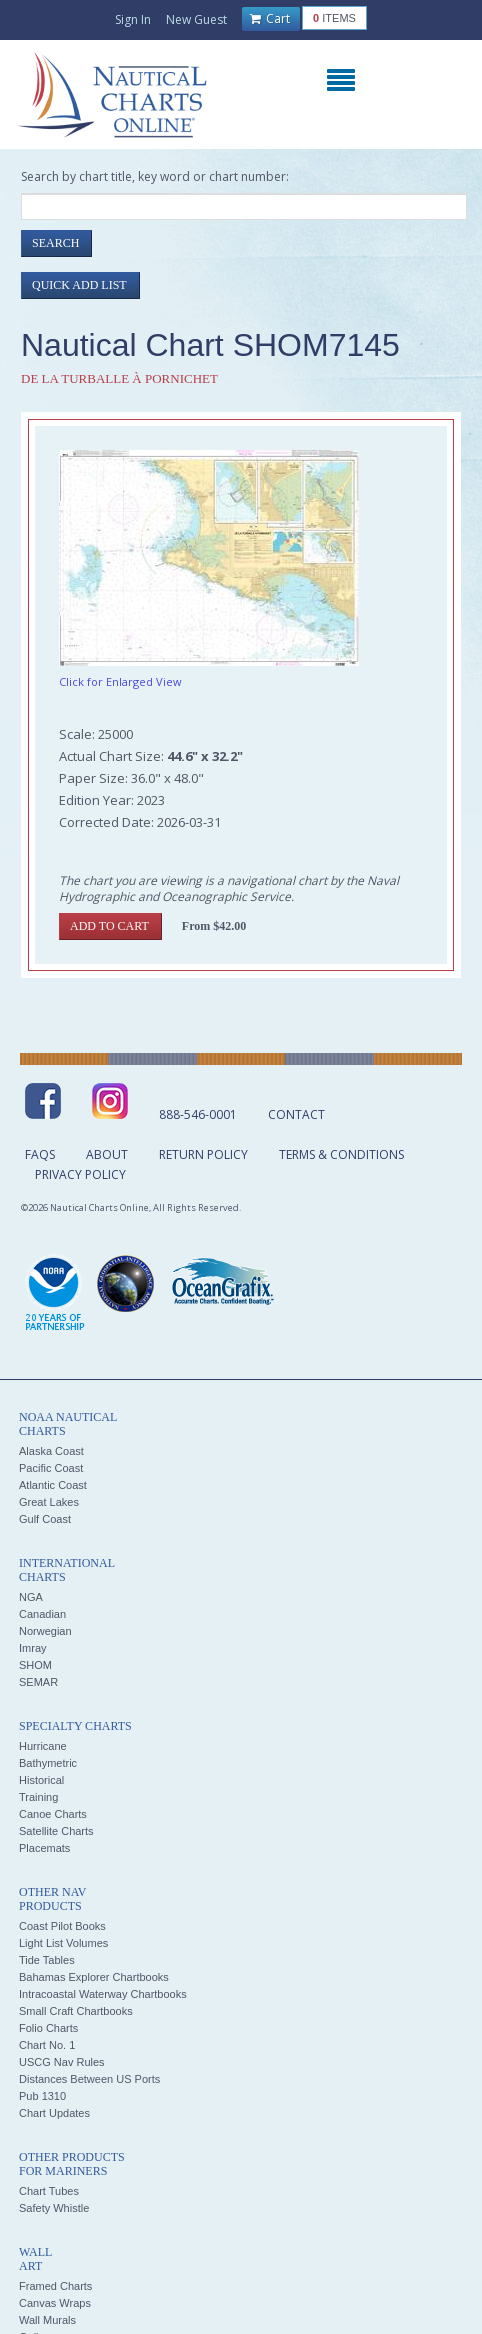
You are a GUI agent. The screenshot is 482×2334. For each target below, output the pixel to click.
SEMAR (38, 1682)
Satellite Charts (56, 1831)
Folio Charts (48, 2028)
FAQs (40, 1154)
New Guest (196, 19)
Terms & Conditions (341, 1154)
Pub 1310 (42, 2096)
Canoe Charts (53, 1814)
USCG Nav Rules (62, 2062)
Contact (296, 1114)
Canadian (42, 1614)
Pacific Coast (51, 1468)
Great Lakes (49, 1502)
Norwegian (45, 1631)
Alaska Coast (51, 1451)
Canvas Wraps (55, 2303)
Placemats (44, 1848)
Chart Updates (54, 2113)
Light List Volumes (63, 1943)
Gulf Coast (45, 1519)
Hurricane (43, 1746)
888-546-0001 (198, 1114)
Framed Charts (55, 2286)
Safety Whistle (54, 2208)
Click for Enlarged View (120, 681)
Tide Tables (47, 1960)
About (107, 1154)
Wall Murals (47, 2320)
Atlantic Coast (53, 1485)
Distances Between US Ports (89, 2079)
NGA (31, 1597)
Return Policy (203, 1154)
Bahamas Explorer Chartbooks (94, 1977)
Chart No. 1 (47, 2045)
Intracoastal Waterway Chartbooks (103, 1994)
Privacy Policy (80, 1174)
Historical (41, 1780)
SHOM (35, 1665)
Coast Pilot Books (62, 1926)
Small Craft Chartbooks (76, 2011)
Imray (33, 1648)
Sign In (133, 19)
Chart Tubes (49, 2191)
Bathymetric (48, 1763)
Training (38, 1797)
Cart (270, 19)
